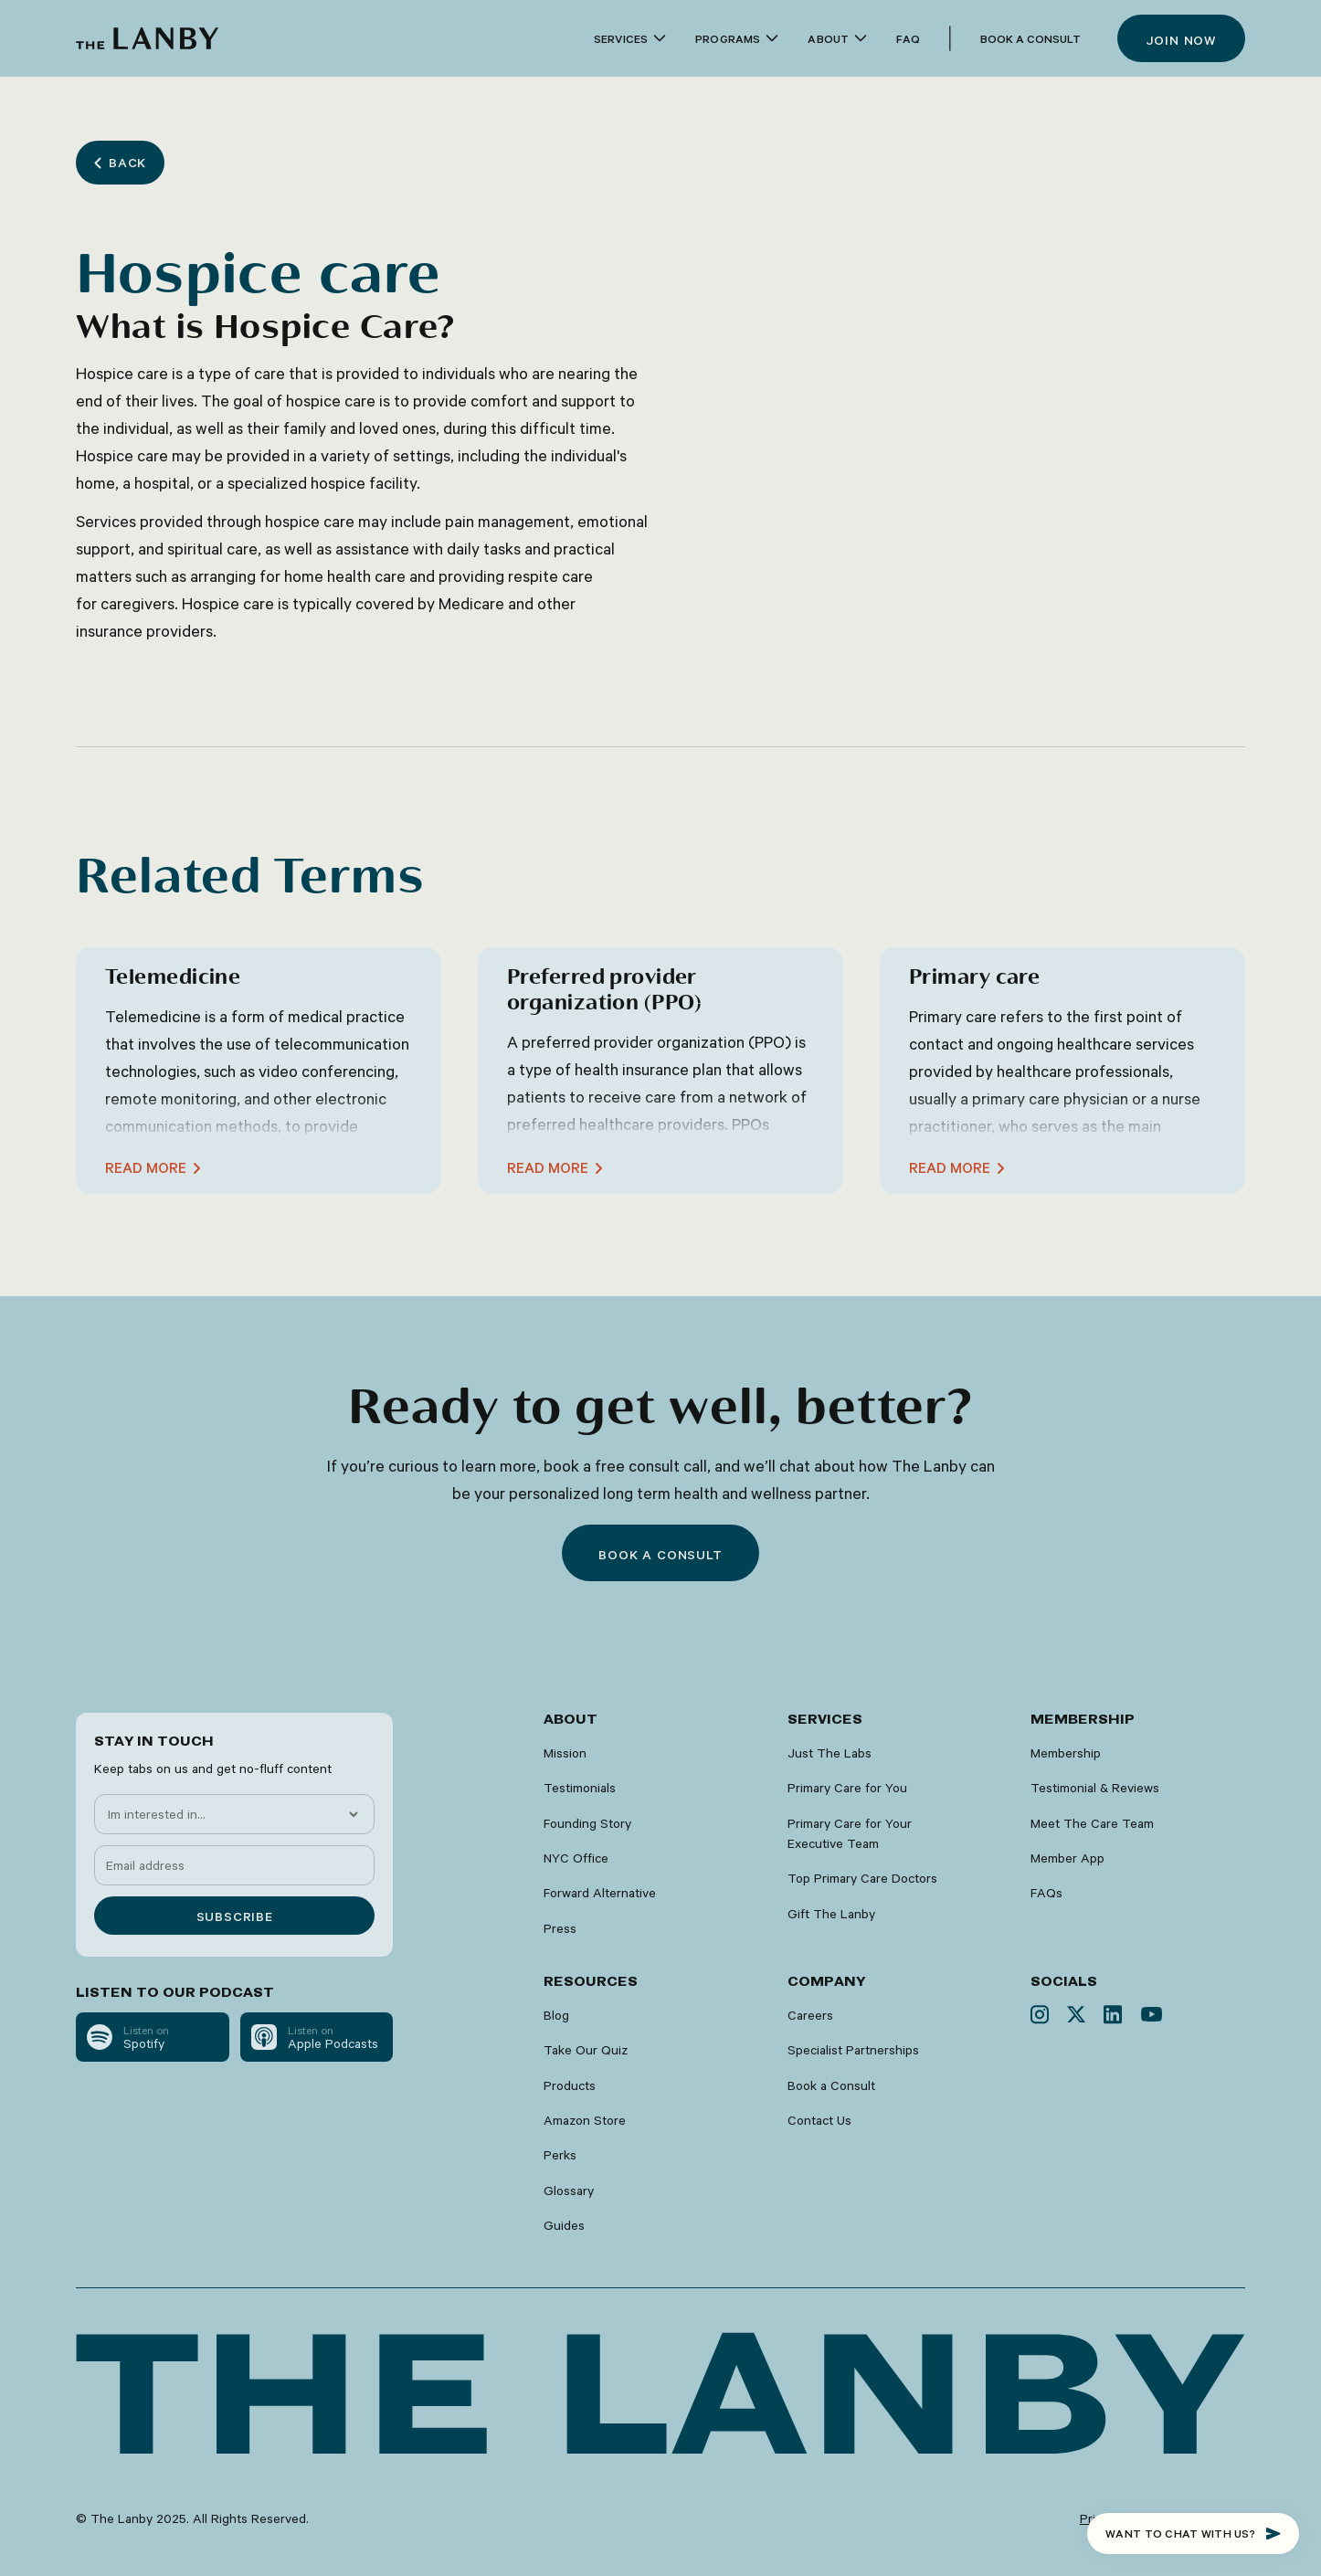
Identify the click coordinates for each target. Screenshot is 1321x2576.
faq (908, 38)
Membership (1065, 1753)
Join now (1181, 40)
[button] (630, 39)
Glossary (569, 2190)
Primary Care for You (847, 1787)
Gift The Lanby (831, 1914)
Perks (560, 2155)
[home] (147, 38)
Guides (564, 2225)
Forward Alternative (600, 1892)
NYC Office (576, 1858)
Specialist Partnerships (853, 2050)
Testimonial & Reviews (1094, 1787)
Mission (565, 1753)
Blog (556, 2015)
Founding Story (587, 1823)
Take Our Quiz (586, 2050)
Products (570, 2085)
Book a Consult (1030, 38)
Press (560, 1928)
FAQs (1046, 1892)
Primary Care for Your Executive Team (849, 1833)
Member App (1067, 1858)
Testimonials (580, 1787)
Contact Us (819, 2120)
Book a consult (660, 1555)
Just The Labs (829, 1753)
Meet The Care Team (1092, 1823)
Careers (810, 2015)
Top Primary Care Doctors (862, 1878)
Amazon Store (585, 2120)
